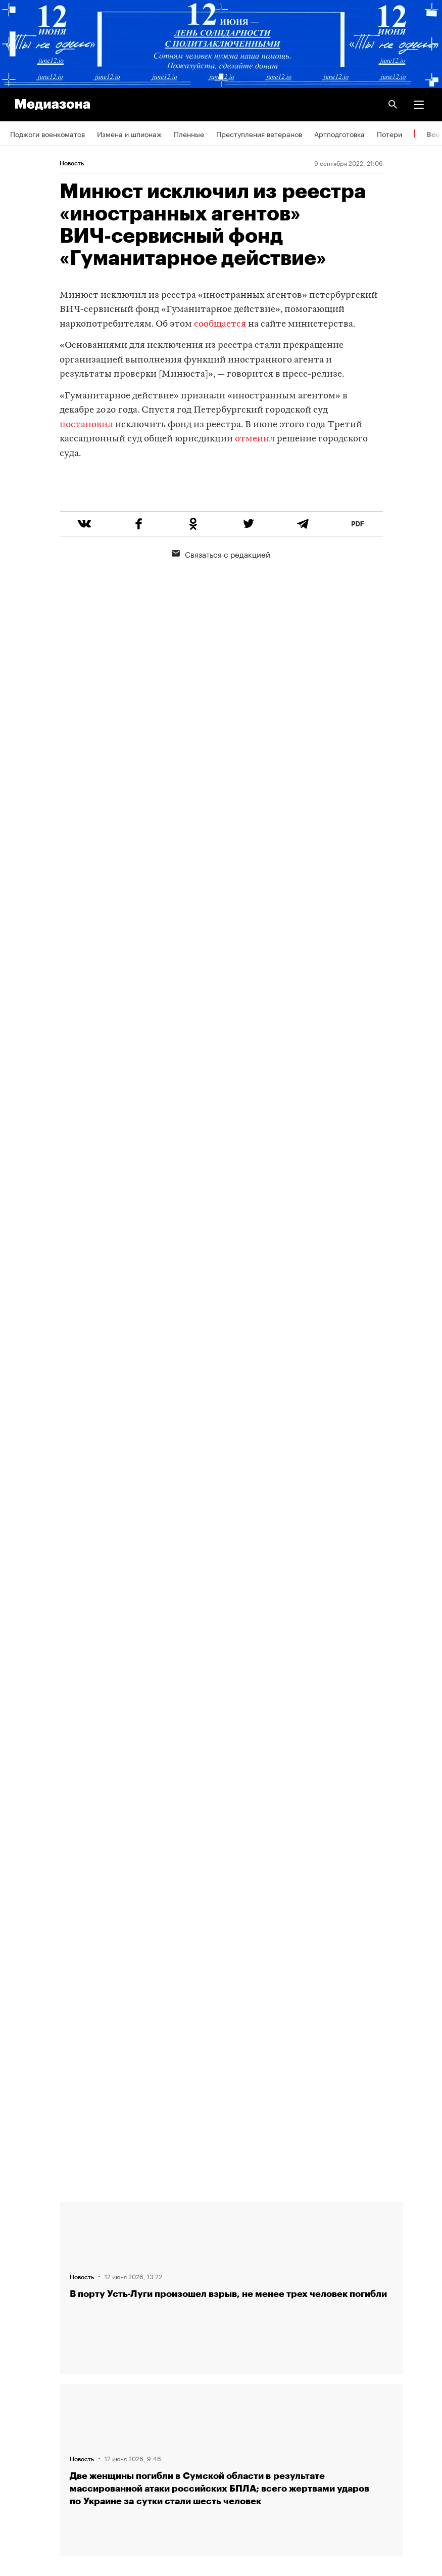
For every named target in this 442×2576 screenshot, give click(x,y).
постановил (86, 425)
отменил (255, 439)
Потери (389, 133)
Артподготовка (339, 133)
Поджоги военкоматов (47, 133)
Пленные (189, 133)
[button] (419, 105)
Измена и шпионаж (129, 133)
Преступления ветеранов (259, 133)
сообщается (220, 324)
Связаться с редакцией (221, 592)
